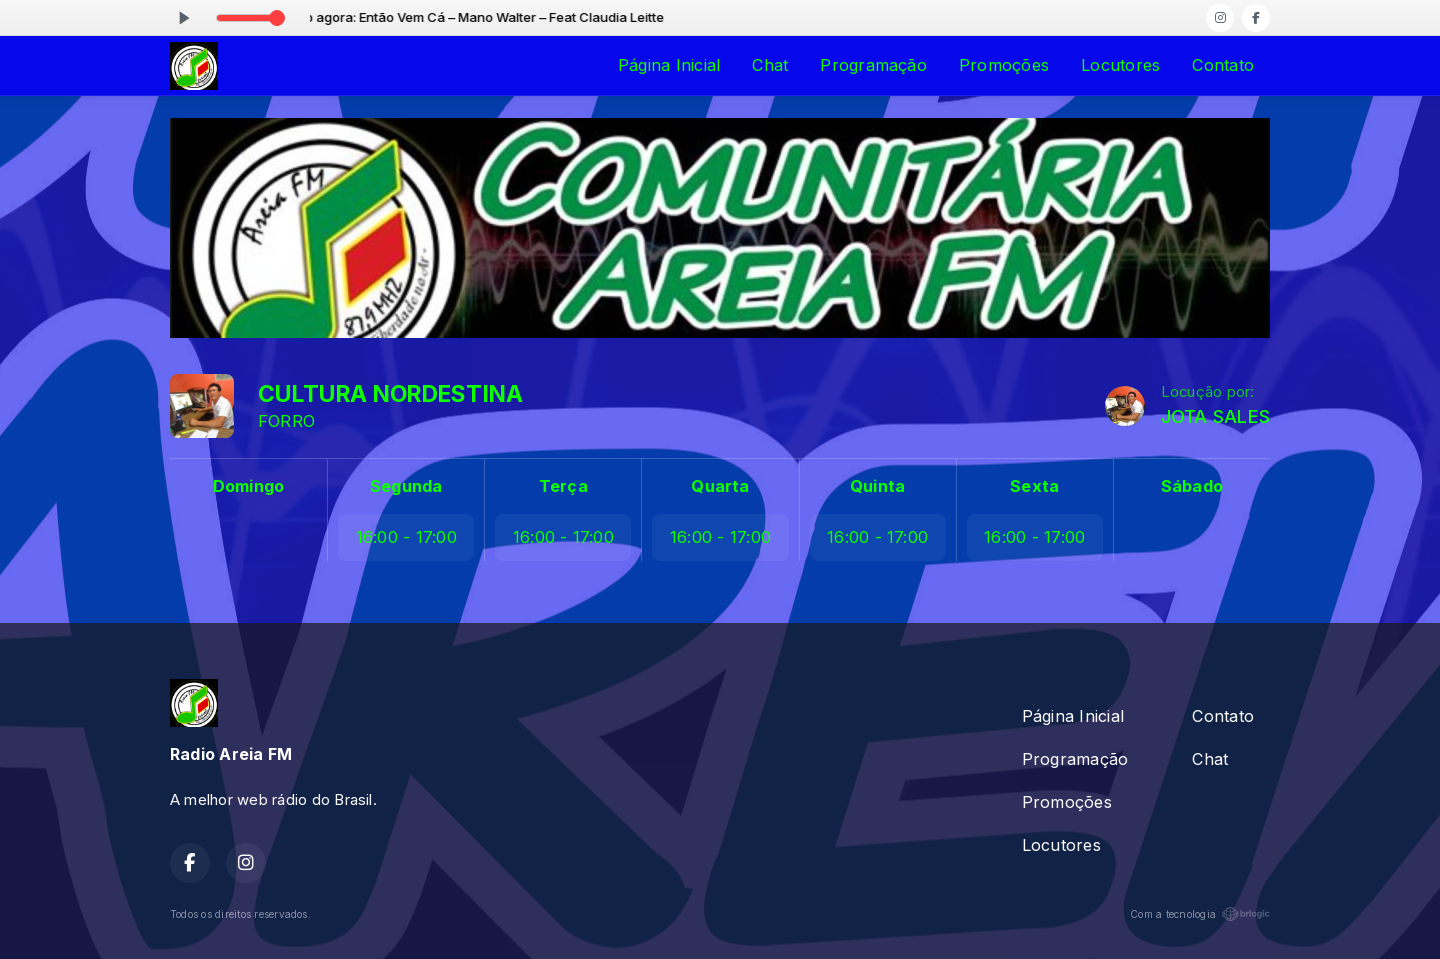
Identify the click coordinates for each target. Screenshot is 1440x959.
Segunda (406, 486)
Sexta (1034, 486)
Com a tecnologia (1200, 914)
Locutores (1120, 65)
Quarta (720, 486)
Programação (873, 65)
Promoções (1004, 65)
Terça (563, 486)
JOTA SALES (1215, 416)
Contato (1223, 65)
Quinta (877, 486)
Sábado (1192, 486)
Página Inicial (669, 65)
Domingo (249, 486)
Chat (770, 65)
